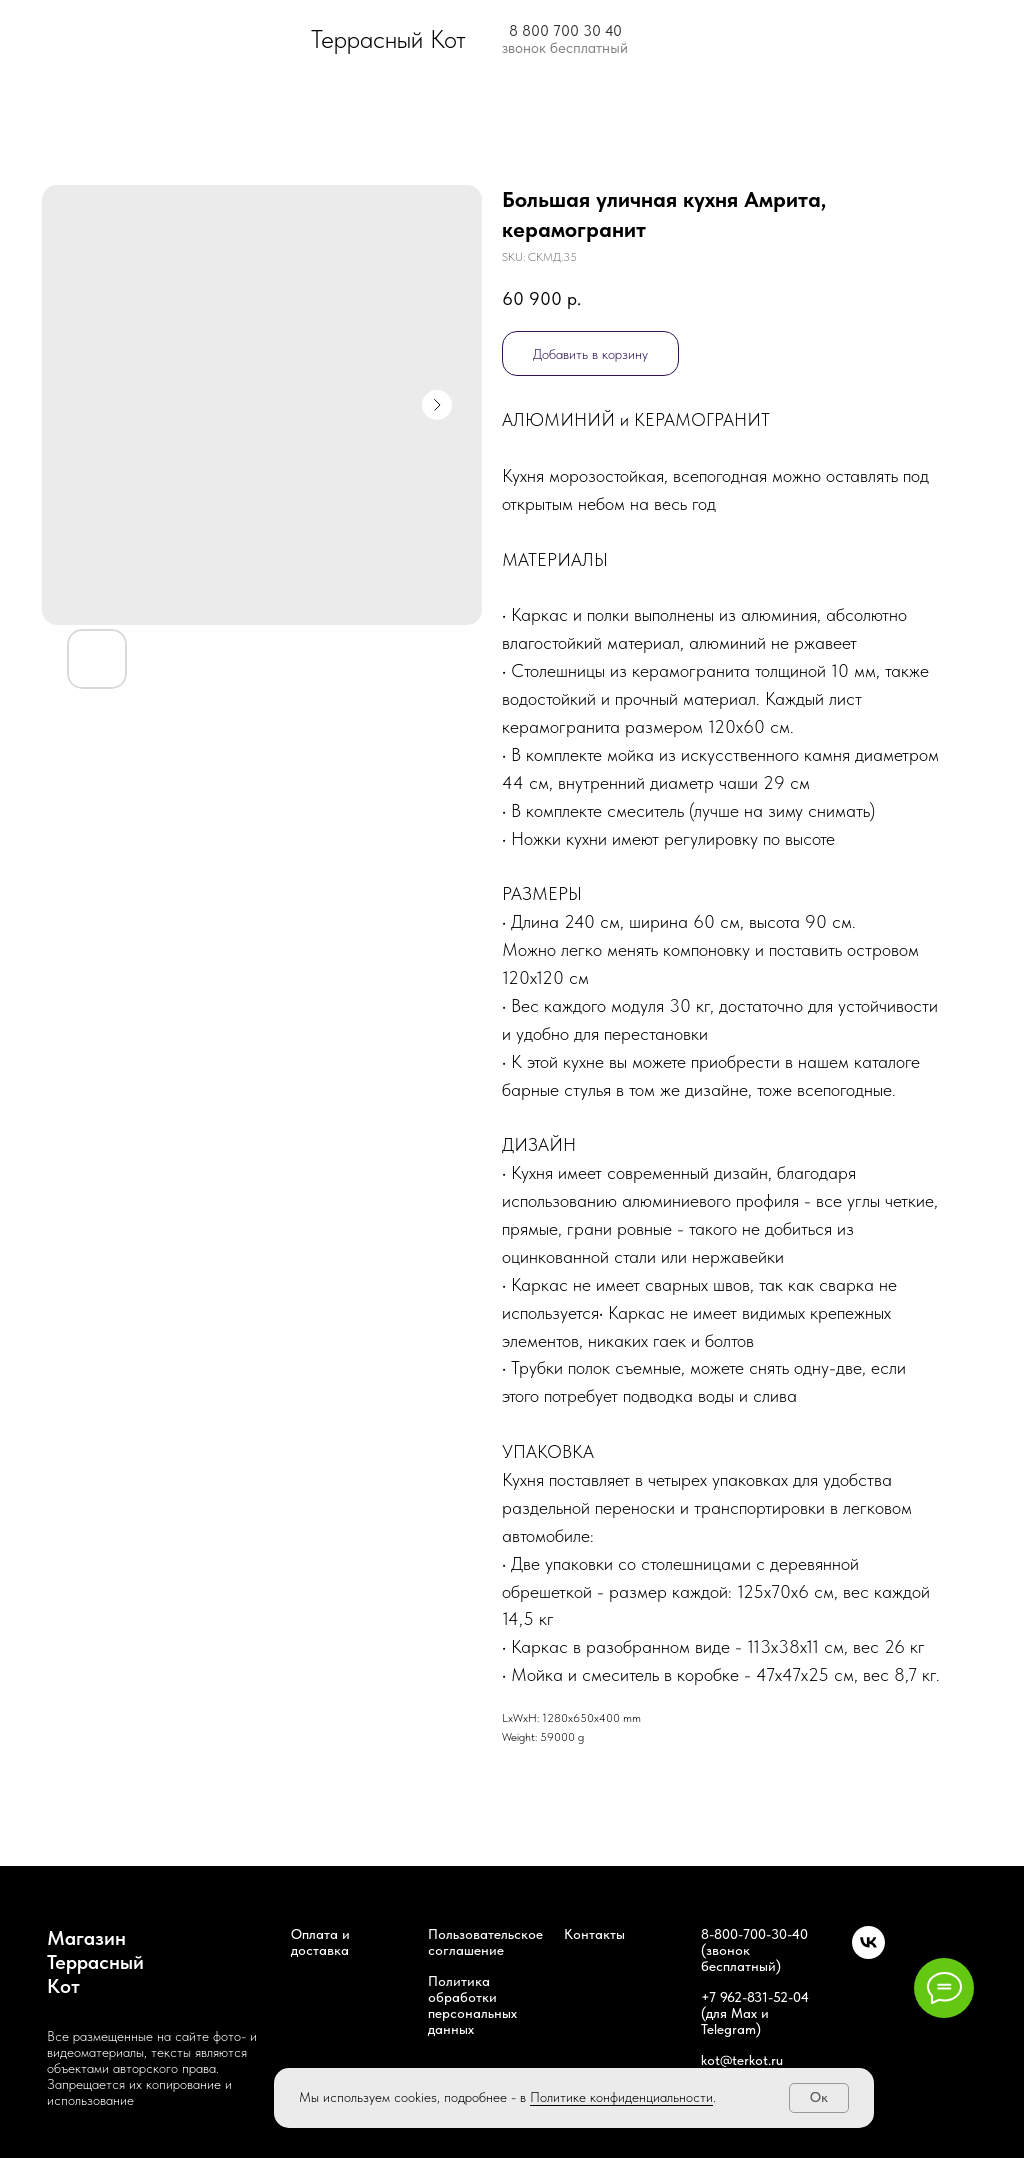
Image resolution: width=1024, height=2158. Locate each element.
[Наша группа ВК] (868, 1953)
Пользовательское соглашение (485, 1942)
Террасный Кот (388, 39)
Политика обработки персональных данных (472, 2005)
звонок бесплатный (565, 48)
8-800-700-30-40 (754, 1934)
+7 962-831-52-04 (755, 1997)
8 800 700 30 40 (565, 31)
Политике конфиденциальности (621, 2097)
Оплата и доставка (320, 1942)
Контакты (594, 1934)
